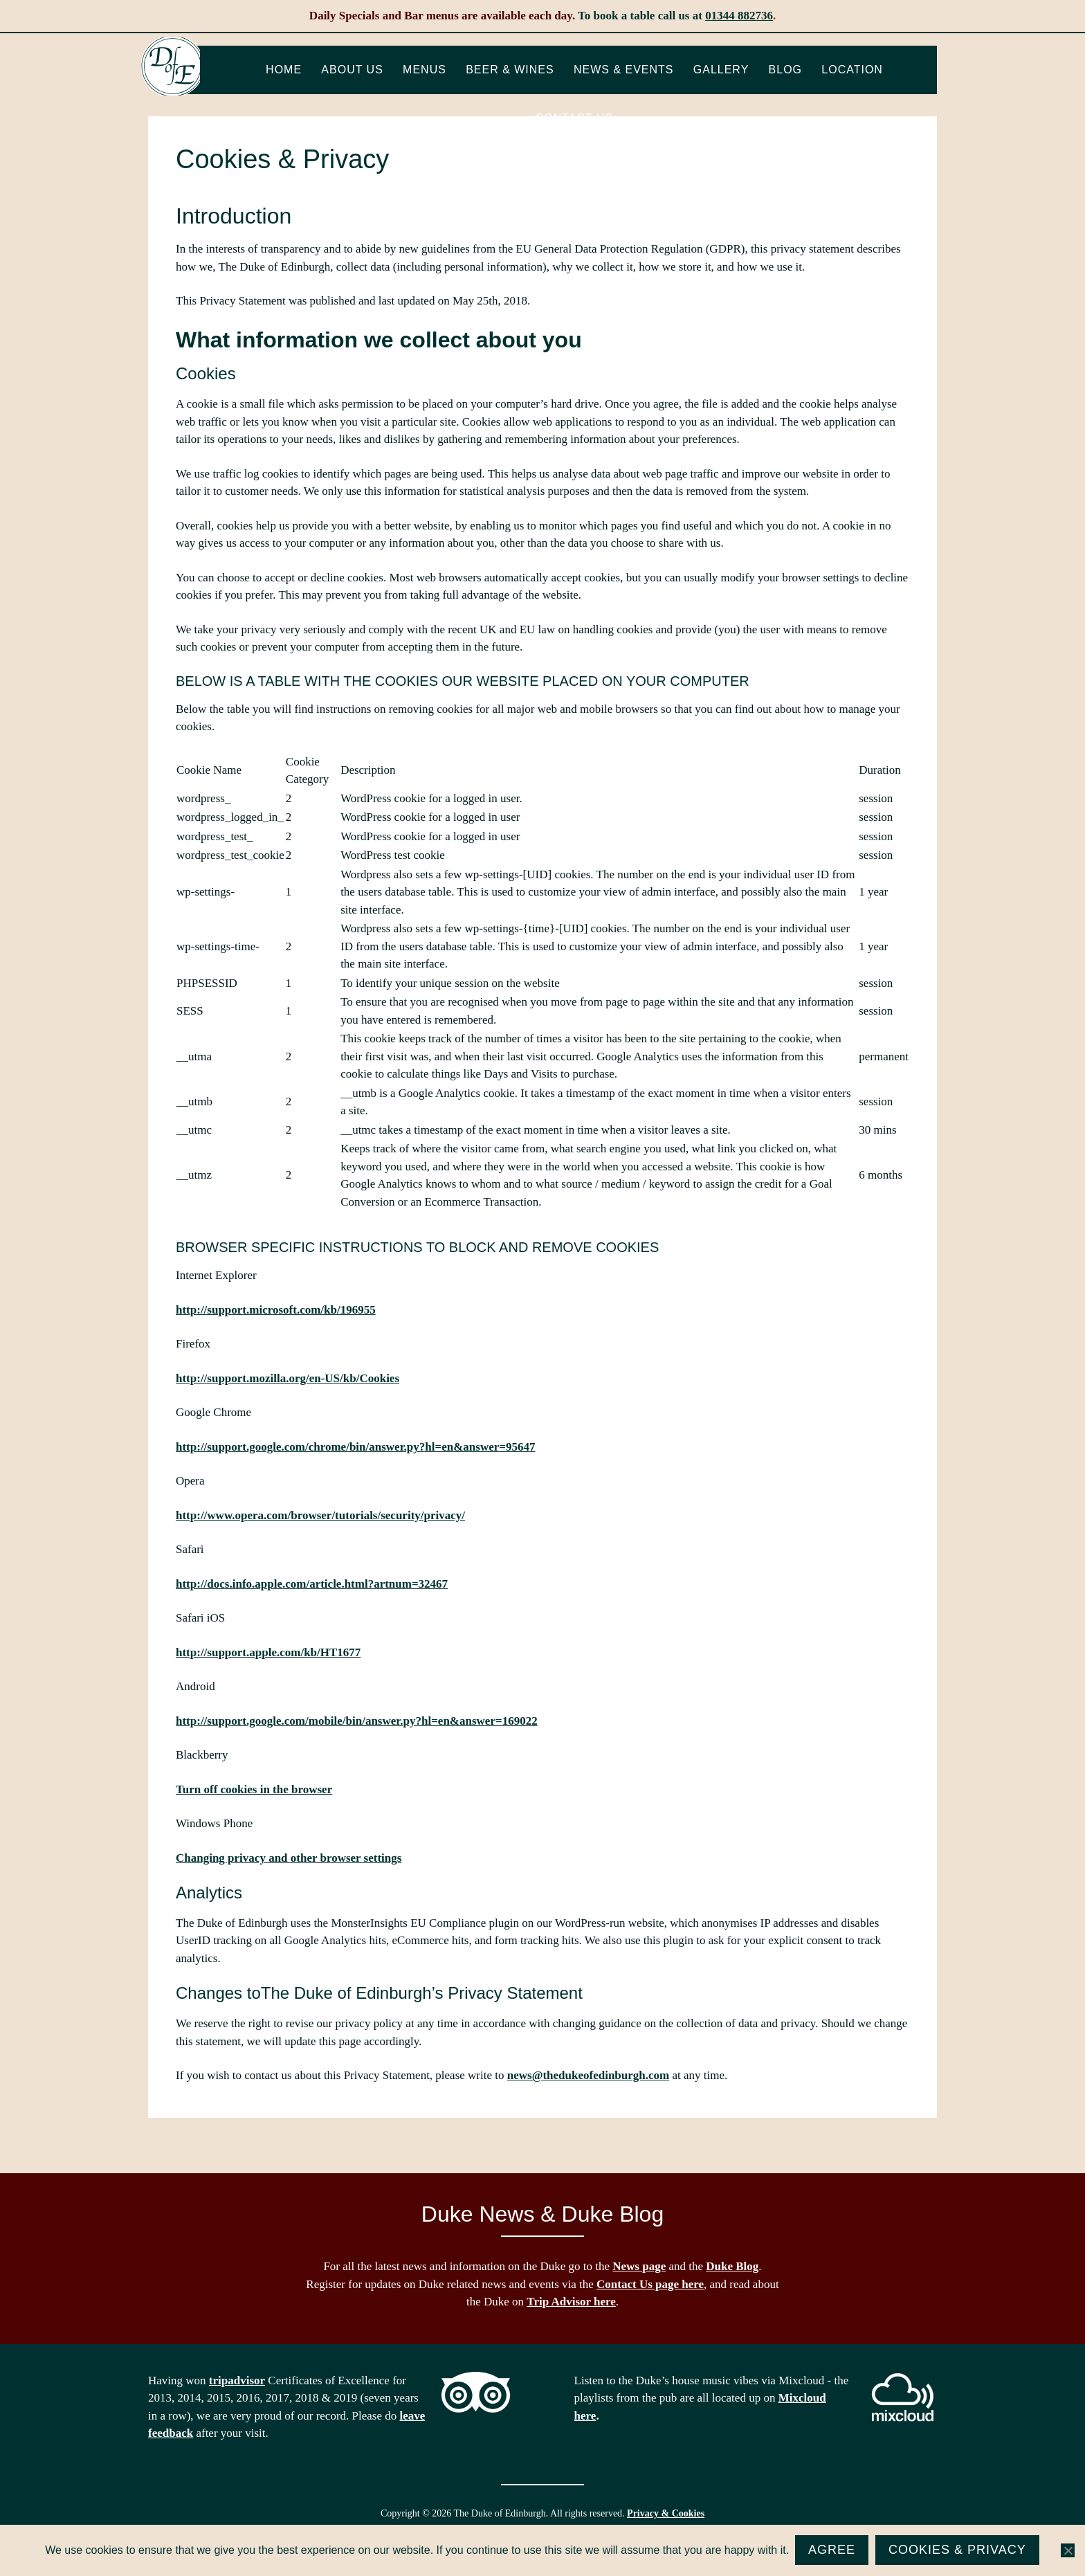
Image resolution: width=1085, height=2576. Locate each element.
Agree (832, 2550)
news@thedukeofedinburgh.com (588, 2075)
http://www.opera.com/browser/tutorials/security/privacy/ (320, 1515)
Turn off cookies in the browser (254, 1789)
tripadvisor (237, 2380)
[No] (1068, 2551)
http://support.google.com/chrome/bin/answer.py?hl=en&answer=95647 (355, 1446)
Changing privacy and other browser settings (288, 1858)
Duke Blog (732, 2266)
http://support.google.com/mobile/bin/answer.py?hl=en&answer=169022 (357, 1720)
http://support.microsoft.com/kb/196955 (276, 1309)
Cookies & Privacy (958, 2550)
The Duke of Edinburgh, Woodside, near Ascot (173, 69)
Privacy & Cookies (665, 2513)
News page (639, 2266)
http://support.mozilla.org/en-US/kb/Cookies (287, 1378)
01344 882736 (739, 15)
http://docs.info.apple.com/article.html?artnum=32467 (312, 1583)
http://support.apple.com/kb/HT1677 (268, 1652)
